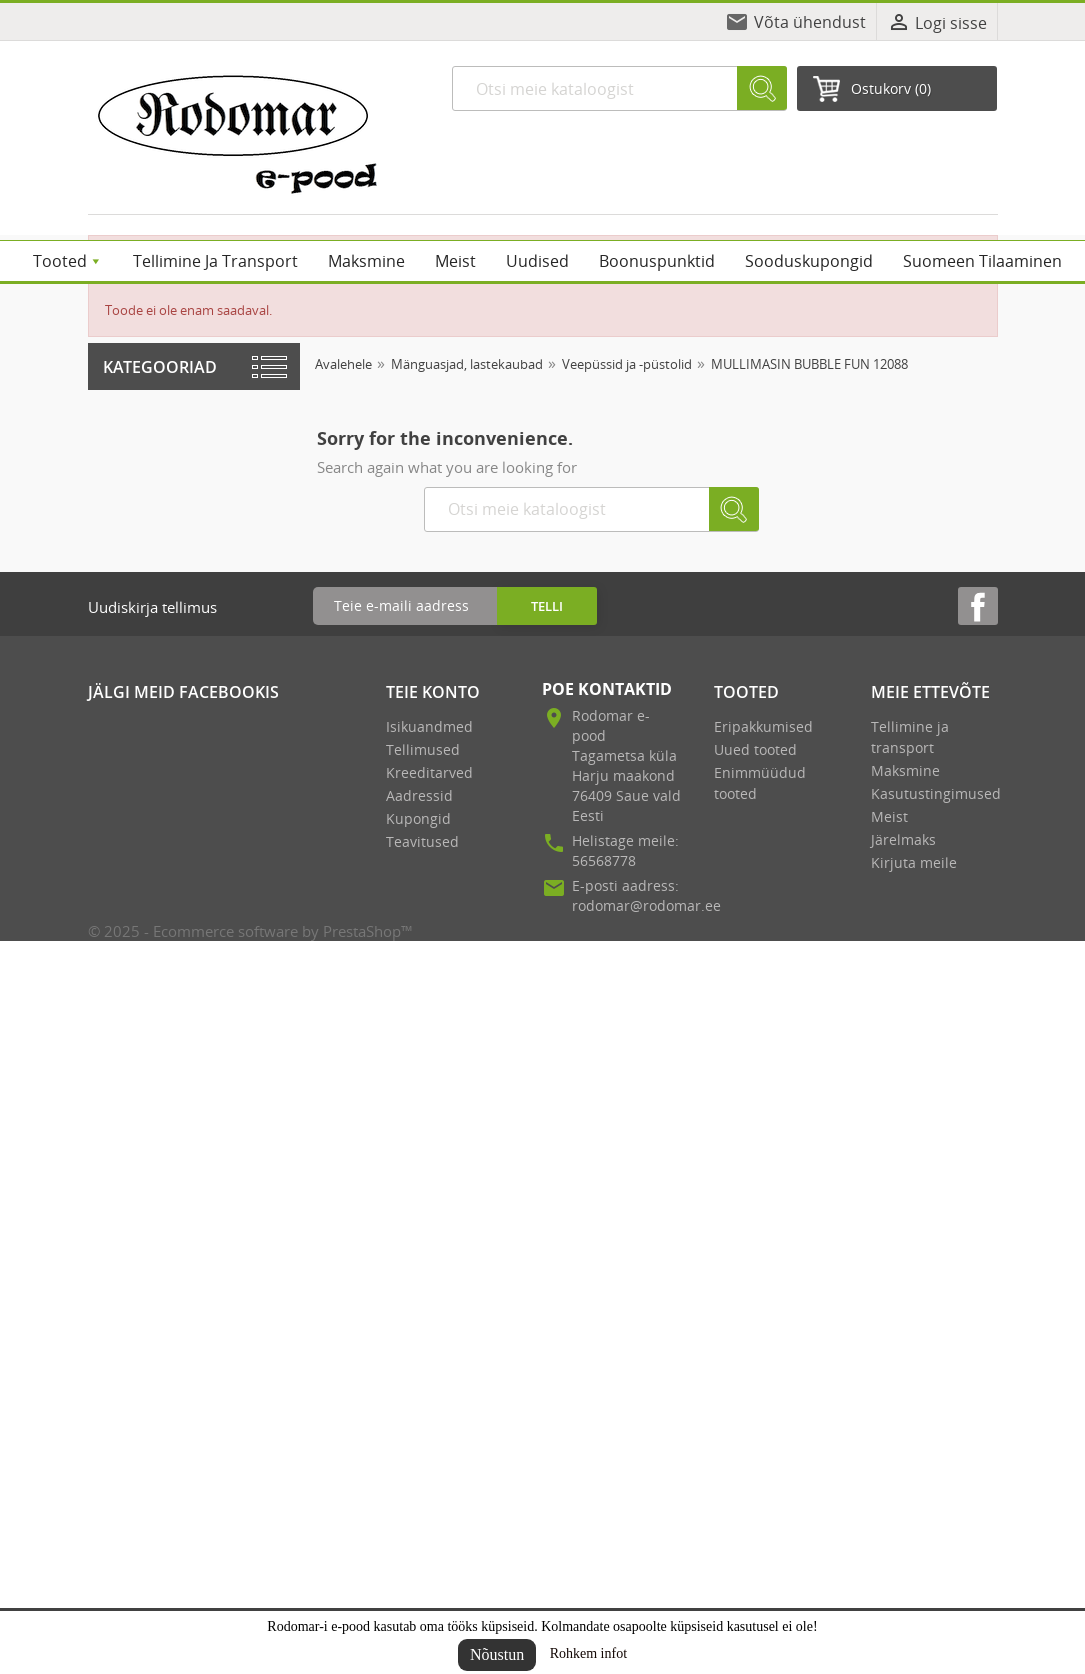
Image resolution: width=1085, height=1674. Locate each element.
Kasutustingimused (936, 793)
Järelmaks (903, 839)
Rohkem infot (588, 1653)
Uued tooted (755, 749)
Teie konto (433, 692)
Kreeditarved (429, 772)
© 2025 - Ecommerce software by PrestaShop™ (250, 931)
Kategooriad (160, 367)
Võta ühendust (810, 22)
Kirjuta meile (914, 862)
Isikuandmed (429, 726)
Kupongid (418, 818)
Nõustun (497, 1654)
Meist (889, 816)
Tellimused (423, 749)
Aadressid (419, 795)
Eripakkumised (763, 726)
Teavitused (422, 841)
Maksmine (905, 770)
